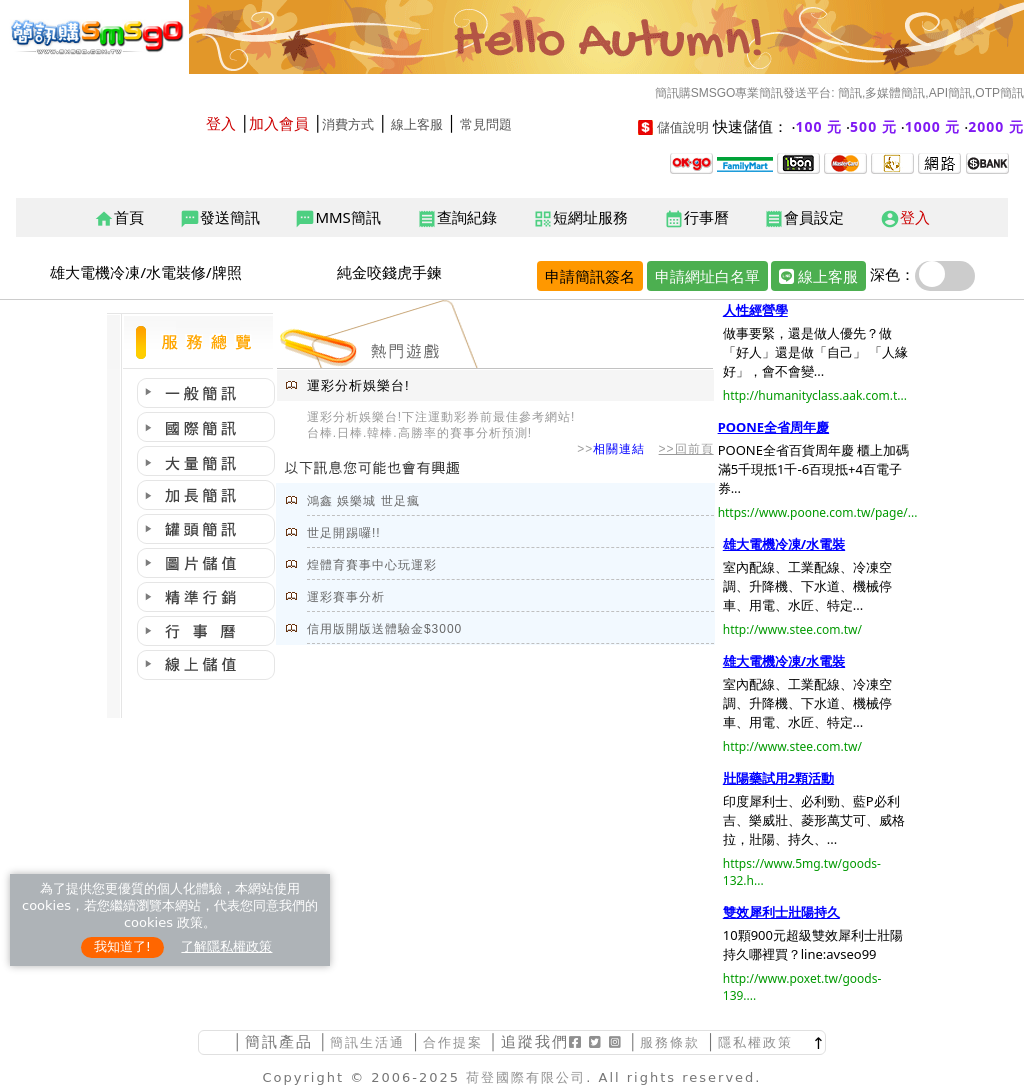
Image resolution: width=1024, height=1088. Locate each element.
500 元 (873, 126)
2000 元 (996, 126)
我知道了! (122, 946)
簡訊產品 (279, 1041)
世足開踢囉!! (344, 533)
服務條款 (670, 1042)
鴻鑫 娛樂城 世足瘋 (363, 501)
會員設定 (804, 218)
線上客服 (417, 124)
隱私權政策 (755, 1042)
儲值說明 (683, 127)
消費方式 (348, 124)
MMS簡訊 (337, 218)
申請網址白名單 (707, 276)
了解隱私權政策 (226, 946)
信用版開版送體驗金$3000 (384, 629)
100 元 (819, 126)
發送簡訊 (220, 218)
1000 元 (933, 126)
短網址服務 (580, 218)
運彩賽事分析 (346, 597)
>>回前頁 (686, 449)
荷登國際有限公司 (526, 1077)
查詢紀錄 (457, 218)
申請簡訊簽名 (590, 276)
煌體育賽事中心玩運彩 (372, 565)
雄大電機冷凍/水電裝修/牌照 (145, 272)
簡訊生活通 (367, 1042)
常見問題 (486, 124)
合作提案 (453, 1042)
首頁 (119, 218)
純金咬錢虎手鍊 (389, 272)
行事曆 (696, 218)
